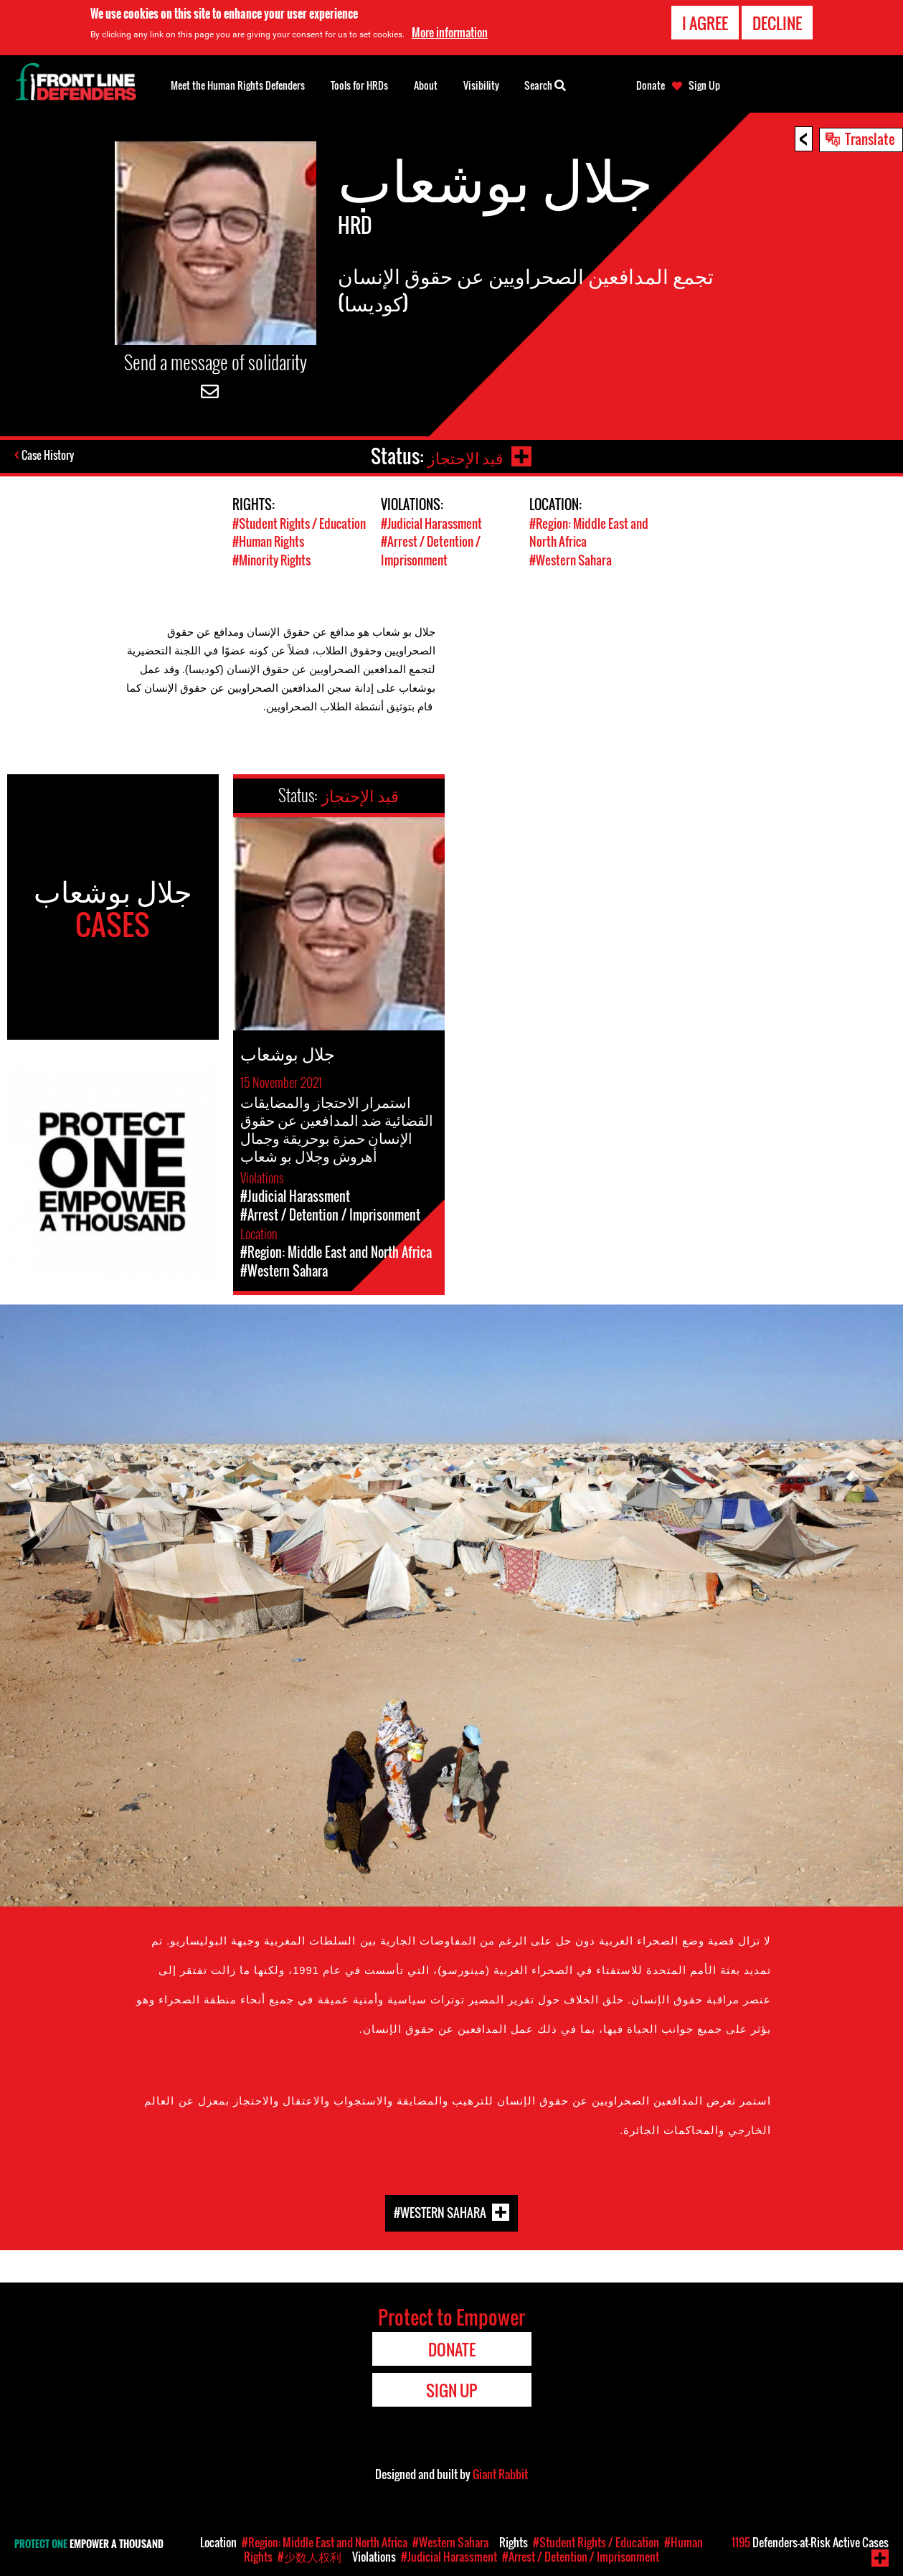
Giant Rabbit (500, 2473)
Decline (777, 22)
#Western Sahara (570, 559)
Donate (650, 85)
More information (450, 32)
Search (545, 84)
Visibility (481, 85)
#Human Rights (268, 541)
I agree (705, 22)
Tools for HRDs (359, 85)
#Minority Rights (271, 559)
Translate (870, 138)
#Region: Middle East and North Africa (324, 2542)
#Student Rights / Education (299, 523)
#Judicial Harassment (431, 523)
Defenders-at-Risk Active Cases (810, 2542)
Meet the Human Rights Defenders (238, 85)
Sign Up (704, 85)
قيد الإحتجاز (464, 456)
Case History (49, 456)
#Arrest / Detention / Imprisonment (431, 550)
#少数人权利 (309, 2556)
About (426, 85)
